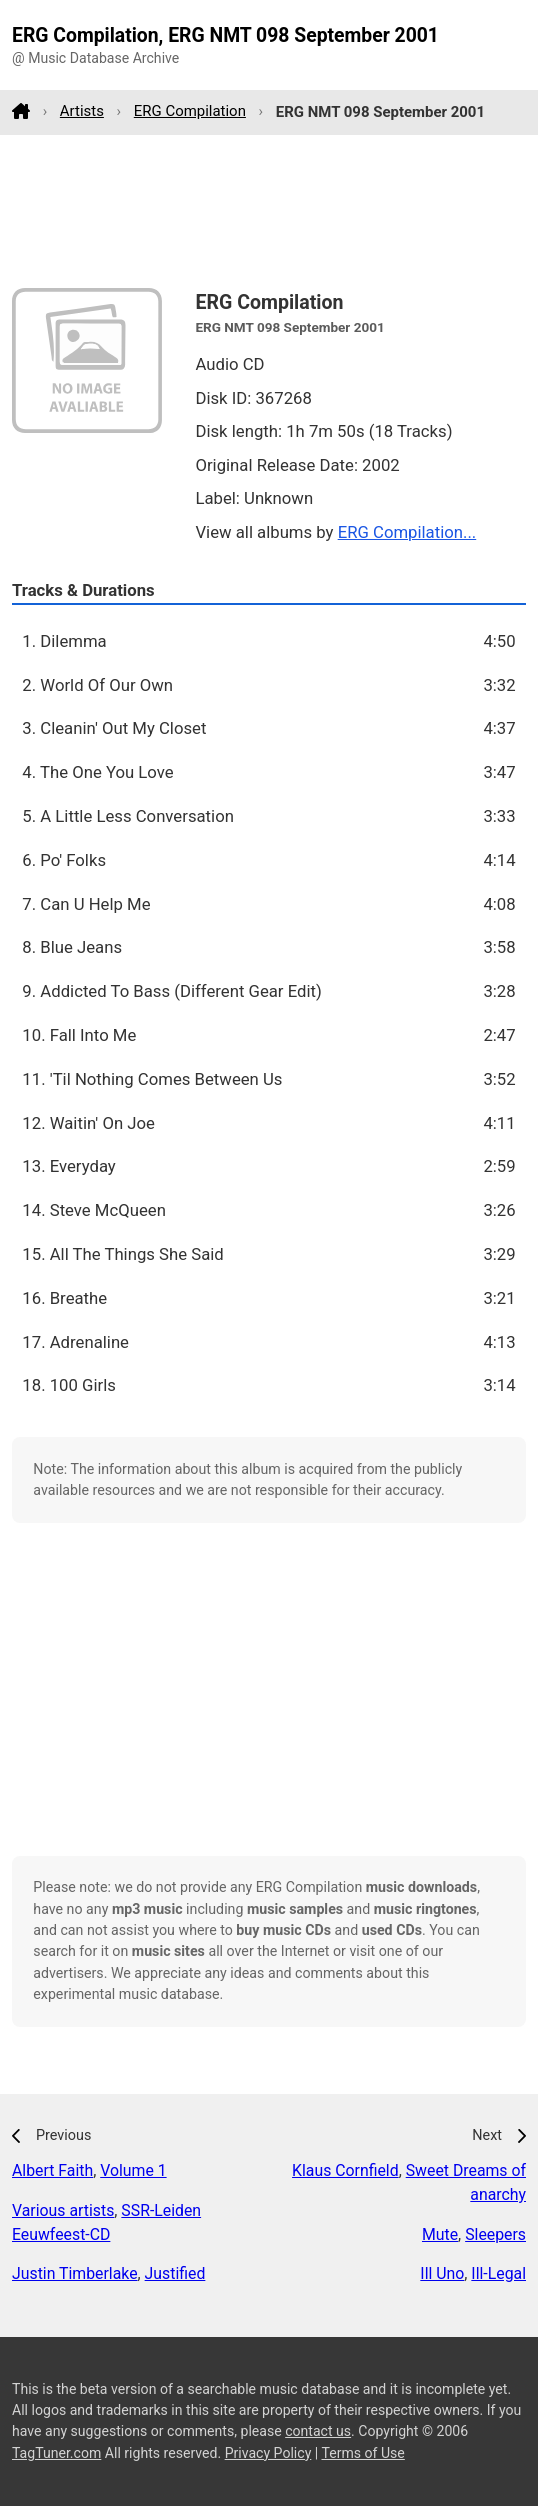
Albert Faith (52, 2170)
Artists (82, 111)
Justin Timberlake (75, 2273)
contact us (318, 2431)
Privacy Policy (268, 2453)
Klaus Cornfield (345, 2170)
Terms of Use (362, 2453)
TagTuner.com (56, 2453)
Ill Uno (442, 2273)
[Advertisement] (269, 211)
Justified (175, 2273)
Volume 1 (133, 2170)
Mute (440, 2234)
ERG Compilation (190, 111)
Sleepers (495, 2234)
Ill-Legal (498, 2273)
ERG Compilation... (407, 532)
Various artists (63, 2210)
